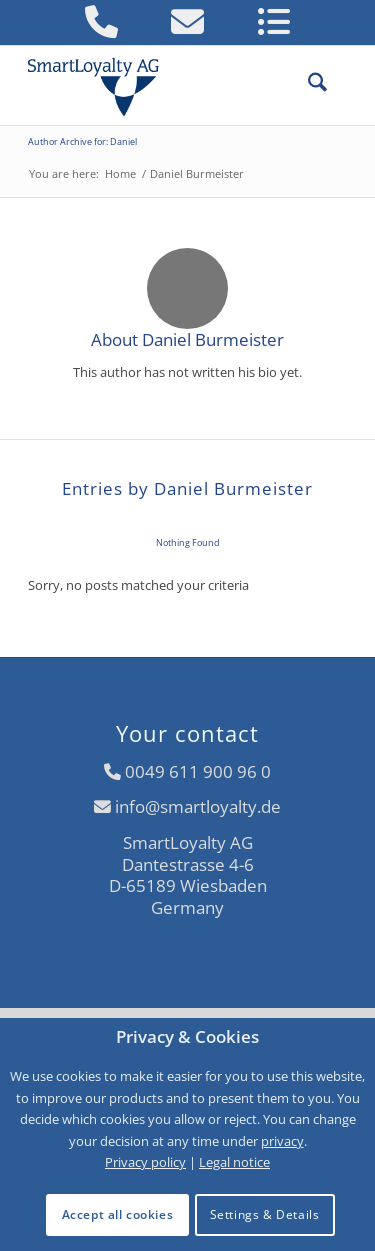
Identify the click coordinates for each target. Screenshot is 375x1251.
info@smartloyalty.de (198, 806)
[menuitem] (307, 85)
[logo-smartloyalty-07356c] (155, 85)
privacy (282, 1141)
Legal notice (234, 1162)
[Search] (307, 85)
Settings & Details (265, 1214)
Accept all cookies (118, 1214)
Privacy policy (145, 1162)
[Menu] (337, 85)
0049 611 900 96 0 (198, 771)
